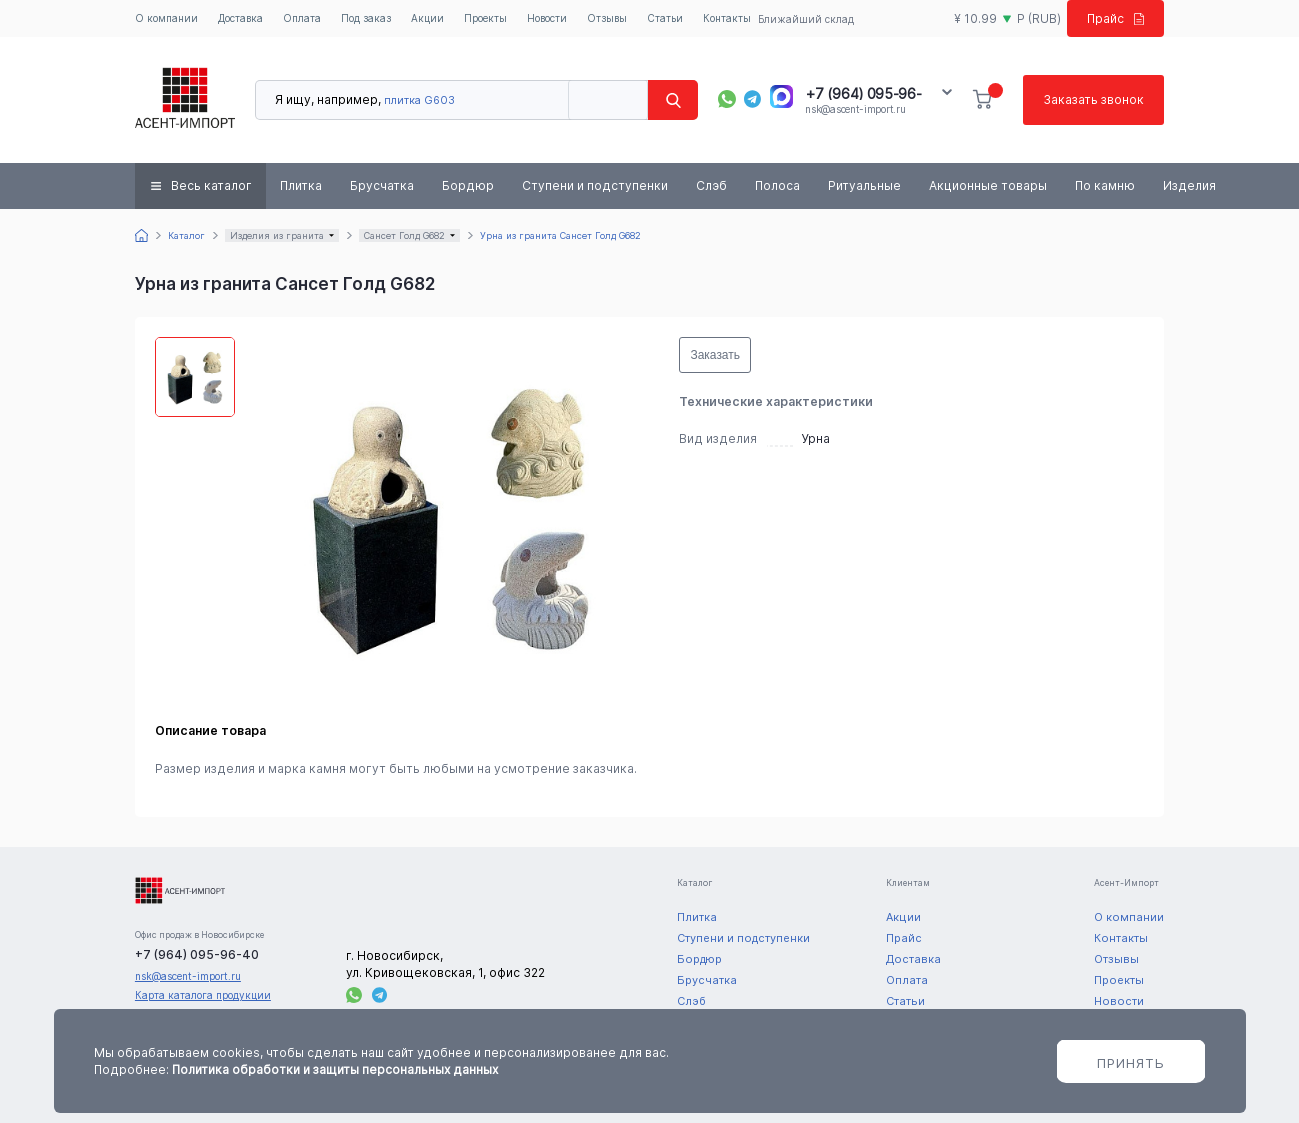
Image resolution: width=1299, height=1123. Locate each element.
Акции (427, 18)
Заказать (715, 355)
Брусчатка (382, 185)
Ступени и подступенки (595, 185)
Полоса (777, 185)
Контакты (727, 18)
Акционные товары (988, 185)
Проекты (485, 18)
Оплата (302, 18)
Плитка (301, 185)
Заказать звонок (1093, 99)
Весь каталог (211, 185)
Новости (547, 18)
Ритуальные (864, 185)
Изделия (1189, 185)
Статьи (665, 18)
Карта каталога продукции (203, 995)
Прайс (1115, 18)
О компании (166, 18)
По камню (1105, 185)
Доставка (240, 18)
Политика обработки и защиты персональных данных (335, 1069)
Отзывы (607, 18)
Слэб (711, 185)
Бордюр (468, 185)
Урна (815, 438)
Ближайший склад (806, 19)
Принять (1131, 1063)
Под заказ (366, 18)
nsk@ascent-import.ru (855, 109)
